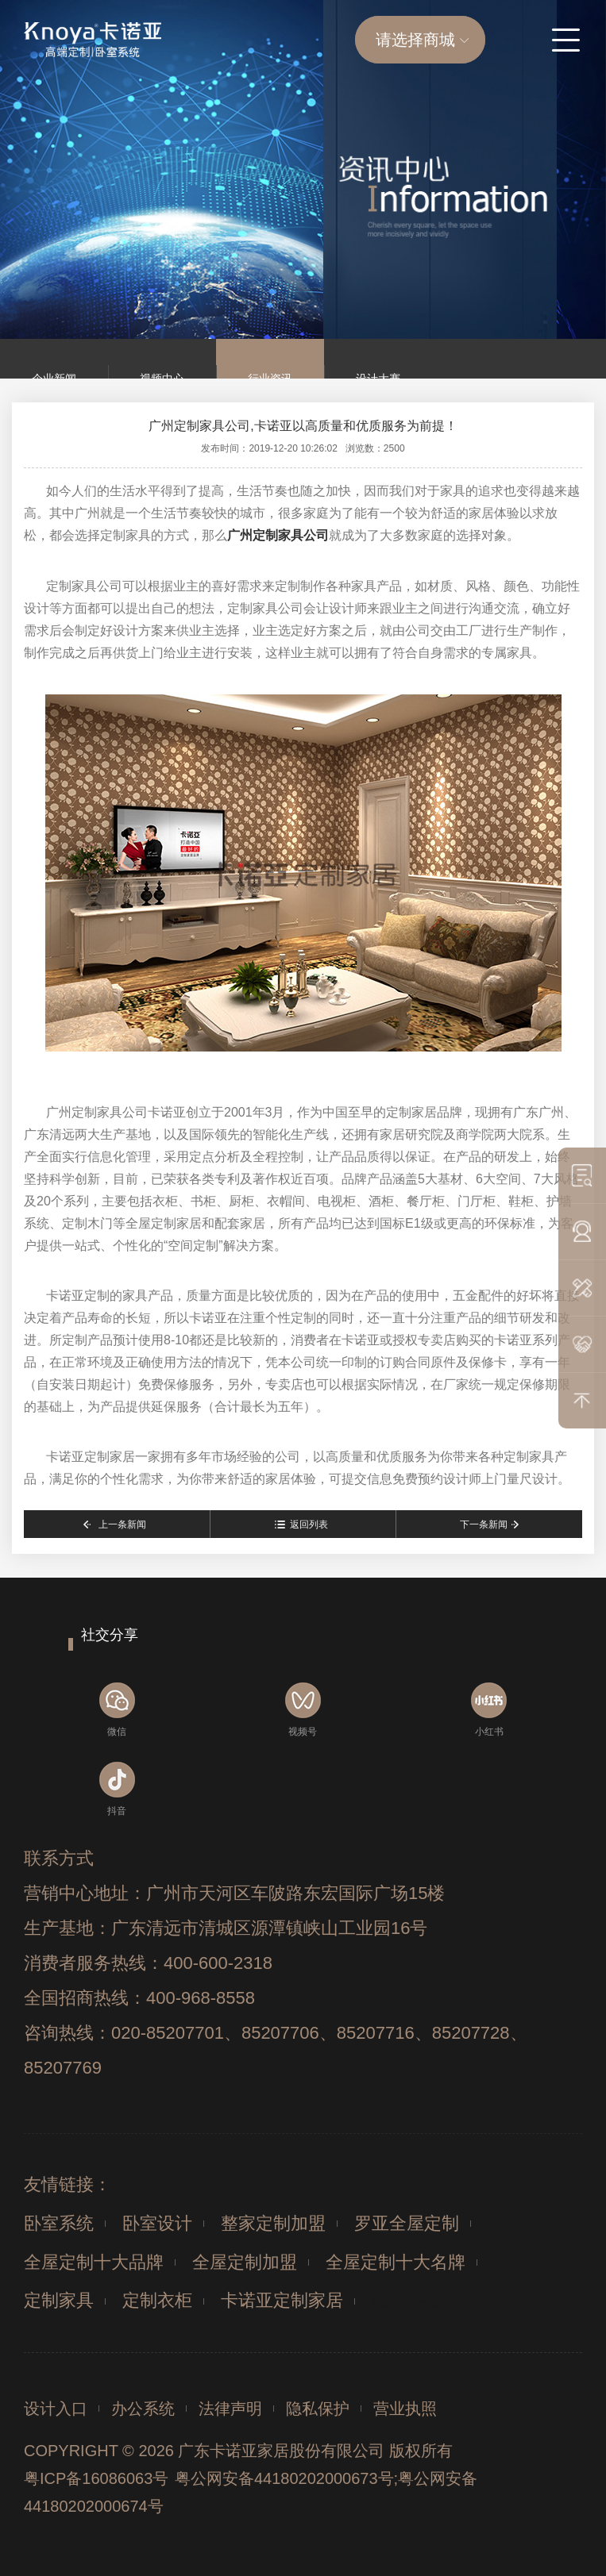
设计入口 (55, 2408)
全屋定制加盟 (244, 2262)
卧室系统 (59, 2223)
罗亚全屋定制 (406, 2223)
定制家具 (59, 2300)
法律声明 (230, 2408)
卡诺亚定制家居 (282, 2300)
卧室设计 (157, 2223)
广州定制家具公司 (278, 535)
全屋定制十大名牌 (395, 2262)
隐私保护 (317, 2408)
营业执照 (405, 2408)
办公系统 (143, 2408)
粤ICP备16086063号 (96, 2478)
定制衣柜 (157, 2300)
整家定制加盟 (273, 2223)
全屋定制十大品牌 (94, 2262)
